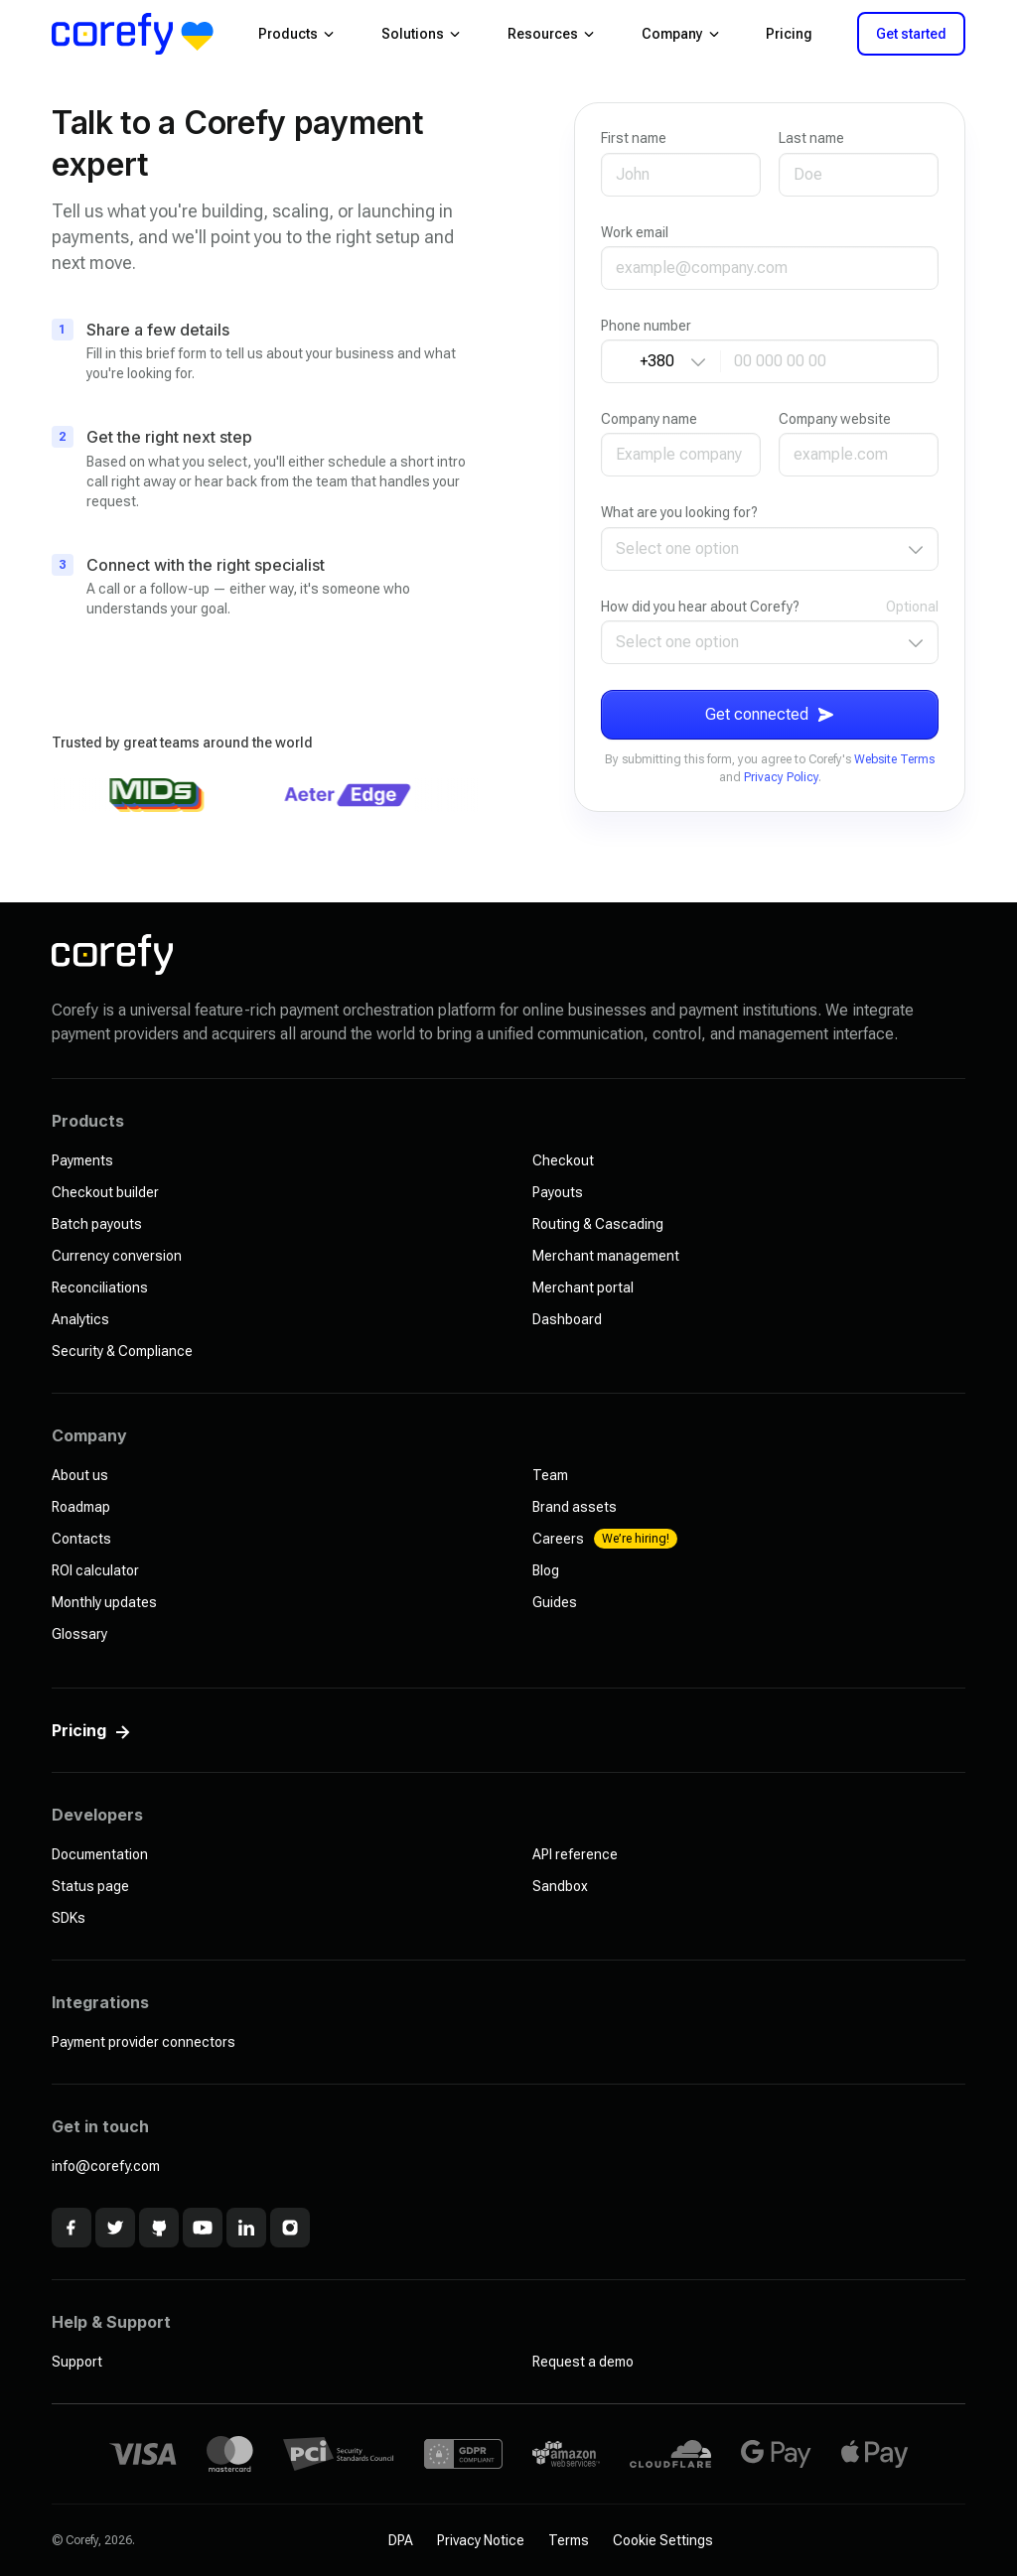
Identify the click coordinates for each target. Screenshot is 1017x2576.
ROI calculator (95, 1570)
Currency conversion (117, 1256)
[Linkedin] (246, 2227)
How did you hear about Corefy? (700, 606)
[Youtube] (202, 2227)
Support (77, 2362)
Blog (545, 1570)
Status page (90, 1886)
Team (550, 1475)
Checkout (563, 1160)
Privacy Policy (781, 777)
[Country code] (661, 361)
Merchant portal (583, 1287)
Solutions (420, 34)
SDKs (68, 1918)
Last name (811, 138)
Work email (634, 232)
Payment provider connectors (143, 2042)
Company (680, 34)
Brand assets (574, 1507)
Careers (604, 1539)
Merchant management (605, 1256)
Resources (551, 34)
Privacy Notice (480, 2540)
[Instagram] (290, 2227)
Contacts (81, 1539)
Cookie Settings (663, 2540)
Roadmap (81, 1507)
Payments (82, 1160)
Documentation (100, 1854)
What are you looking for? (679, 512)
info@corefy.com (106, 2166)
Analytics (80, 1319)
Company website (835, 419)
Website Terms (894, 759)
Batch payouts (97, 1224)
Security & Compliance (122, 1351)
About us (80, 1475)
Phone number (646, 326)
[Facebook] (71, 2227)
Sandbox (560, 1886)
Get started (911, 34)
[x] (115, 2227)
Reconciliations (100, 1287)
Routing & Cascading (597, 1224)
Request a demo (583, 2362)
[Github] (159, 2227)
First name (633, 138)
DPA (400, 2540)
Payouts (557, 1192)
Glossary (79, 1634)
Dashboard (567, 1319)
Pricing (789, 34)
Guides (554, 1602)
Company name (649, 419)
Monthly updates (104, 1602)
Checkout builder (105, 1192)
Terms (568, 2540)
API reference (575, 1854)
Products (296, 34)
